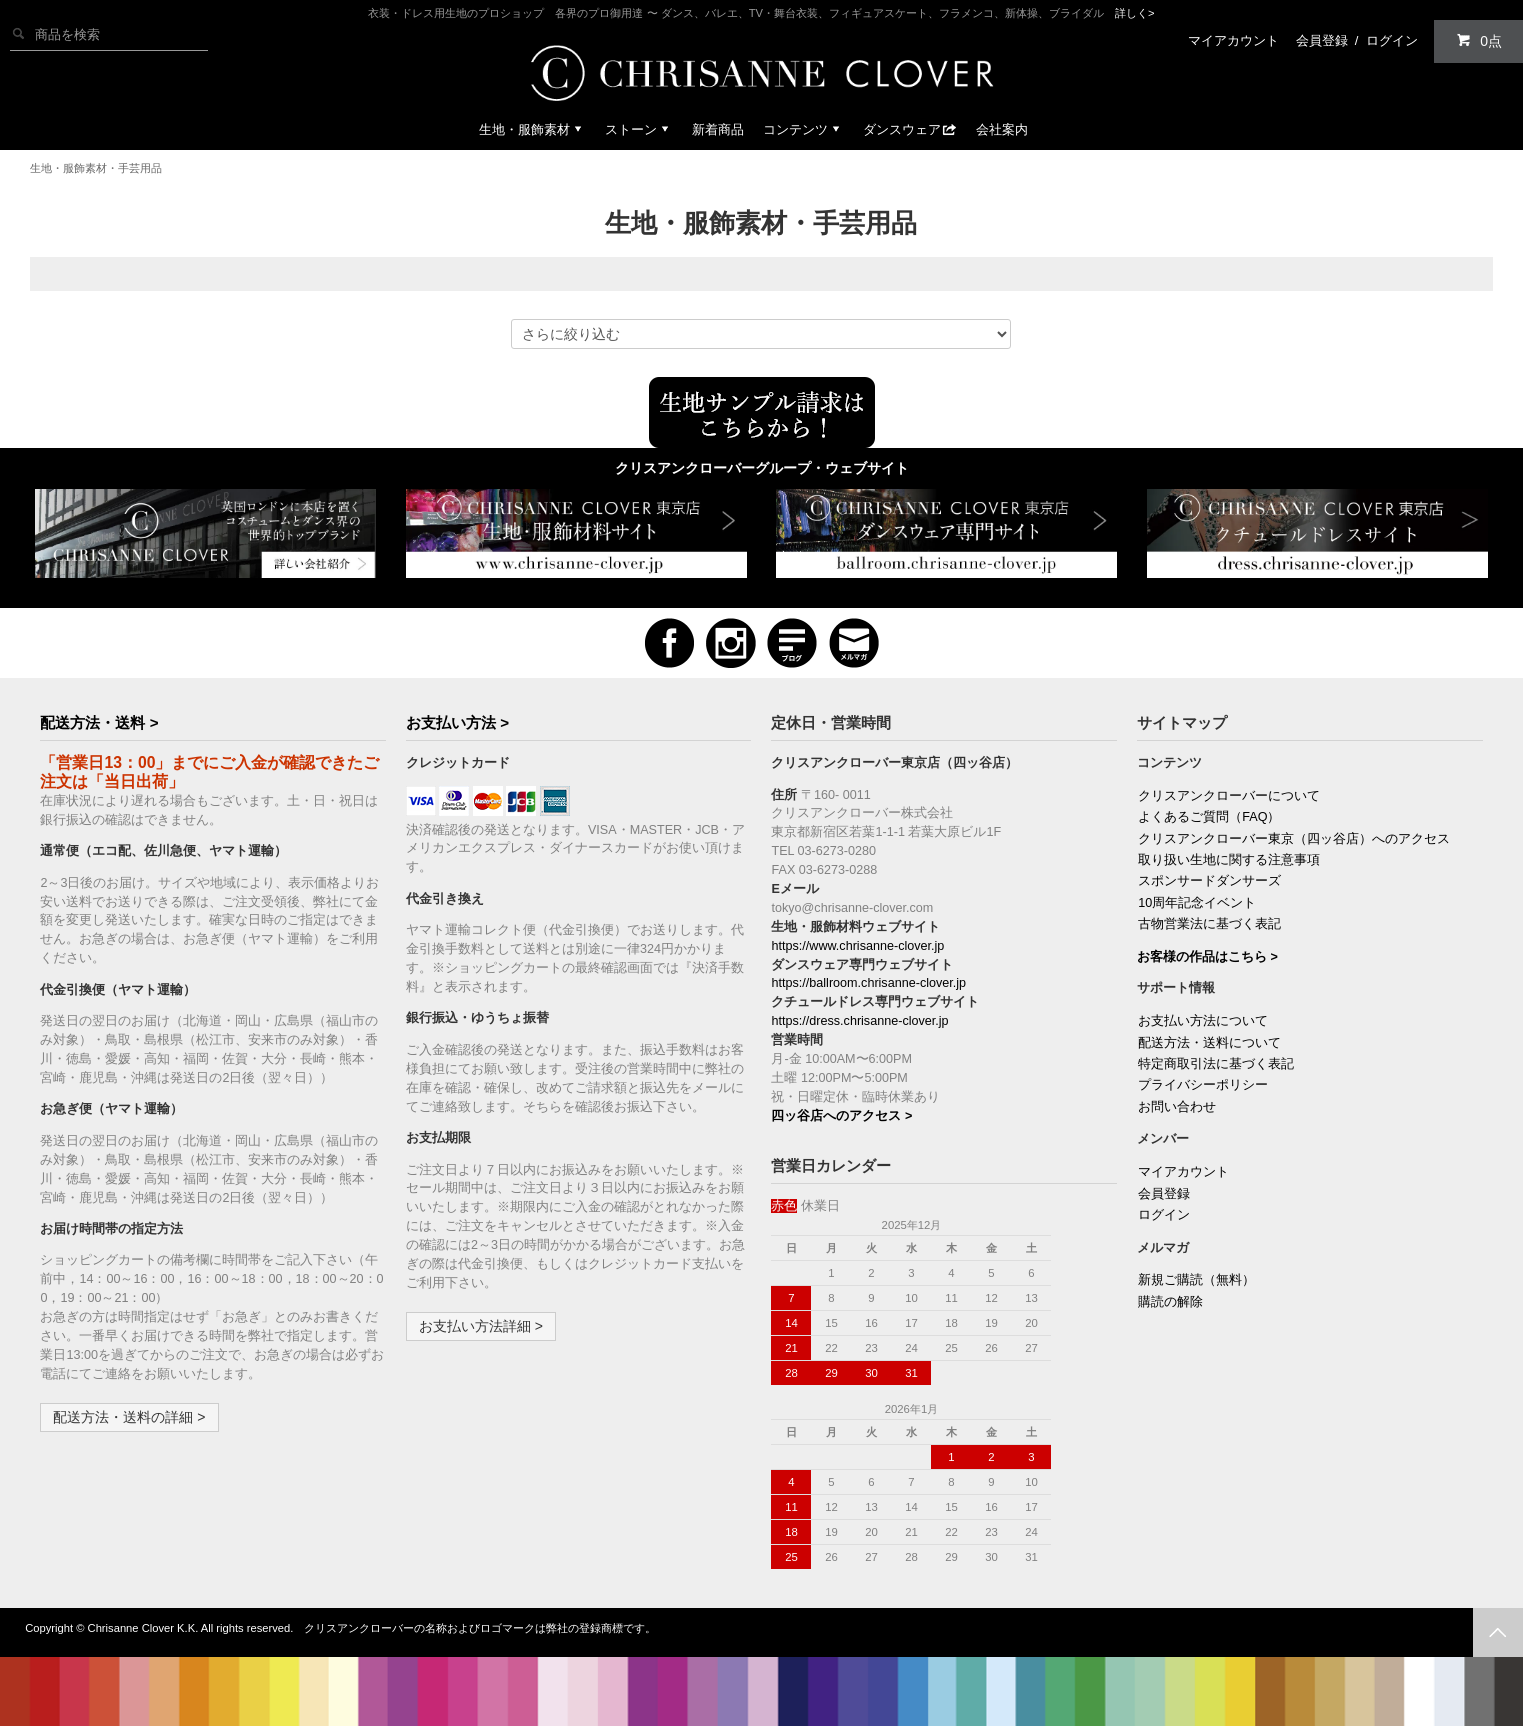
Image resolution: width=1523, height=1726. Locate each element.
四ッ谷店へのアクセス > (841, 1116)
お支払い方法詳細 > (481, 1326)
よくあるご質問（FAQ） (1209, 817)
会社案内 (1002, 129)
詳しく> (1135, 13)
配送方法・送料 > (99, 722)
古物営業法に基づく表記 (1209, 924)
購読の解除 (1170, 1302)
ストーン (639, 129)
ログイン (1392, 40)
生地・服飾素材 (532, 129)
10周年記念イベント (1197, 903)
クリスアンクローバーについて (1229, 796)
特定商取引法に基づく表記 (1216, 1064)
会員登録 (1322, 40)
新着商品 (718, 129)
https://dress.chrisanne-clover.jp (859, 1021)
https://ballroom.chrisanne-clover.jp (868, 983)
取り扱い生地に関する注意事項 (1229, 860)
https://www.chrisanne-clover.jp (857, 946)
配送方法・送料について (1209, 1043)
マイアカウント (1233, 40)
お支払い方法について (1203, 1021)
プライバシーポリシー (1203, 1085)
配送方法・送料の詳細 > (129, 1417)
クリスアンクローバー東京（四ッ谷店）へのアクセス (1294, 839)
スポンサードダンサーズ (1209, 881)
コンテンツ (803, 129)
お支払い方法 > (457, 722)
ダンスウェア (910, 129)
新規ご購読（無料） (1196, 1280)
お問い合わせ (1177, 1107)
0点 (1479, 40)
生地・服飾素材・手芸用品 (96, 168)
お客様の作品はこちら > (1207, 957)
